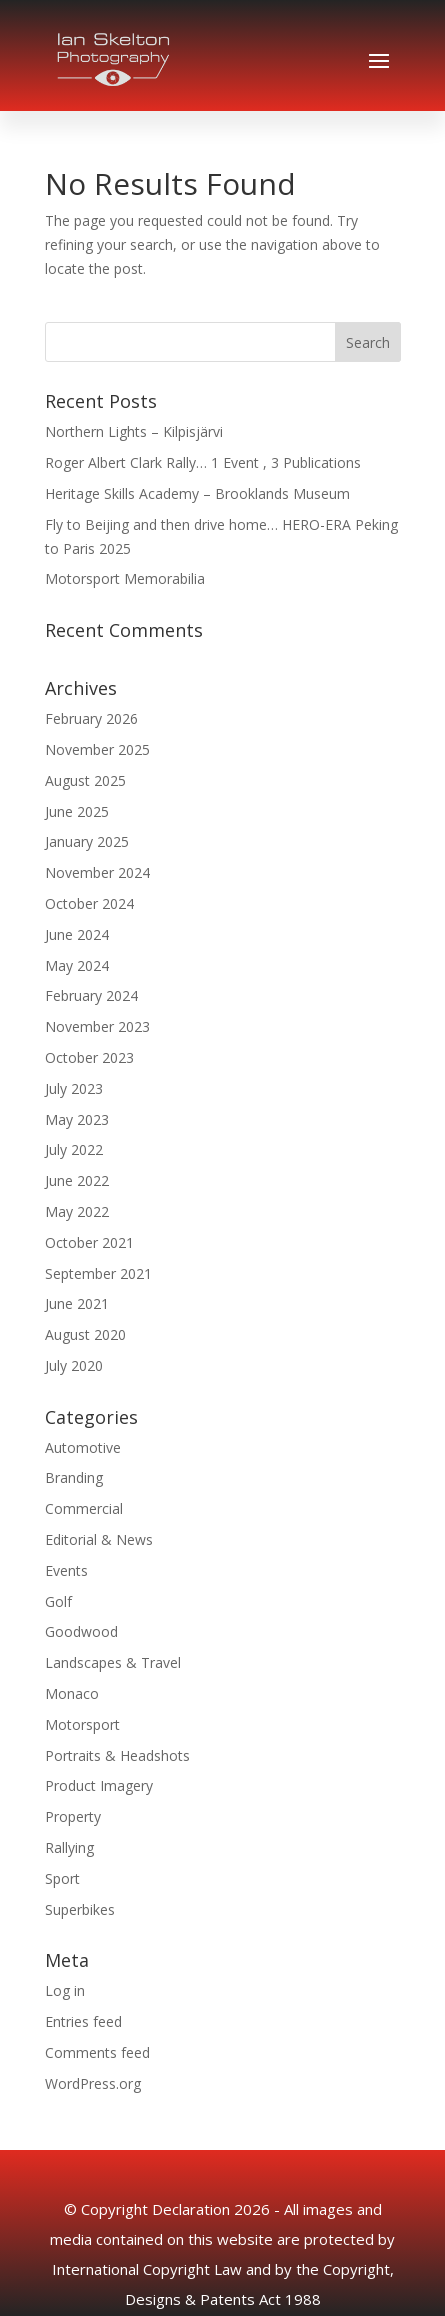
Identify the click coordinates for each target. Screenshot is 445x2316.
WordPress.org (93, 2083)
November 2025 (97, 749)
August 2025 (85, 780)
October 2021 (89, 1242)
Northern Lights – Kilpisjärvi (134, 431)
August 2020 (85, 1334)
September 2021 (98, 1273)
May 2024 (77, 965)
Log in (65, 1990)
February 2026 (91, 718)
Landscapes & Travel (113, 1662)
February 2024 (91, 995)
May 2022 (77, 1211)
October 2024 (89, 903)
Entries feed (83, 2021)
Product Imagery (99, 1785)
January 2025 (87, 841)
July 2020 (74, 1365)
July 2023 (74, 1088)
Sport (62, 1878)
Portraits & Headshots (117, 1755)
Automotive (83, 1447)
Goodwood (81, 1631)
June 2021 (77, 1303)
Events (66, 1570)
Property (73, 1816)
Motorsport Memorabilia (125, 578)
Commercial (84, 1508)
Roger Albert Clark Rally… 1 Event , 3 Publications (203, 462)
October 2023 (89, 1057)
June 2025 (77, 811)
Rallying (69, 1847)
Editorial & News (99, 1539)
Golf (58, 1601)
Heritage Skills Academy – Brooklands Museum (197, 493)
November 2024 (97, 872)
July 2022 (74, 1149)
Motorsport (82, 1724)
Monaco (72, 1693)
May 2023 (77, 1119)
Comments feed (97, 2052)
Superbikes (80, 1909)
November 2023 (97, 1026)
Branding (74, 1477)
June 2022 (77, 1180)
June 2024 (77, 934)
